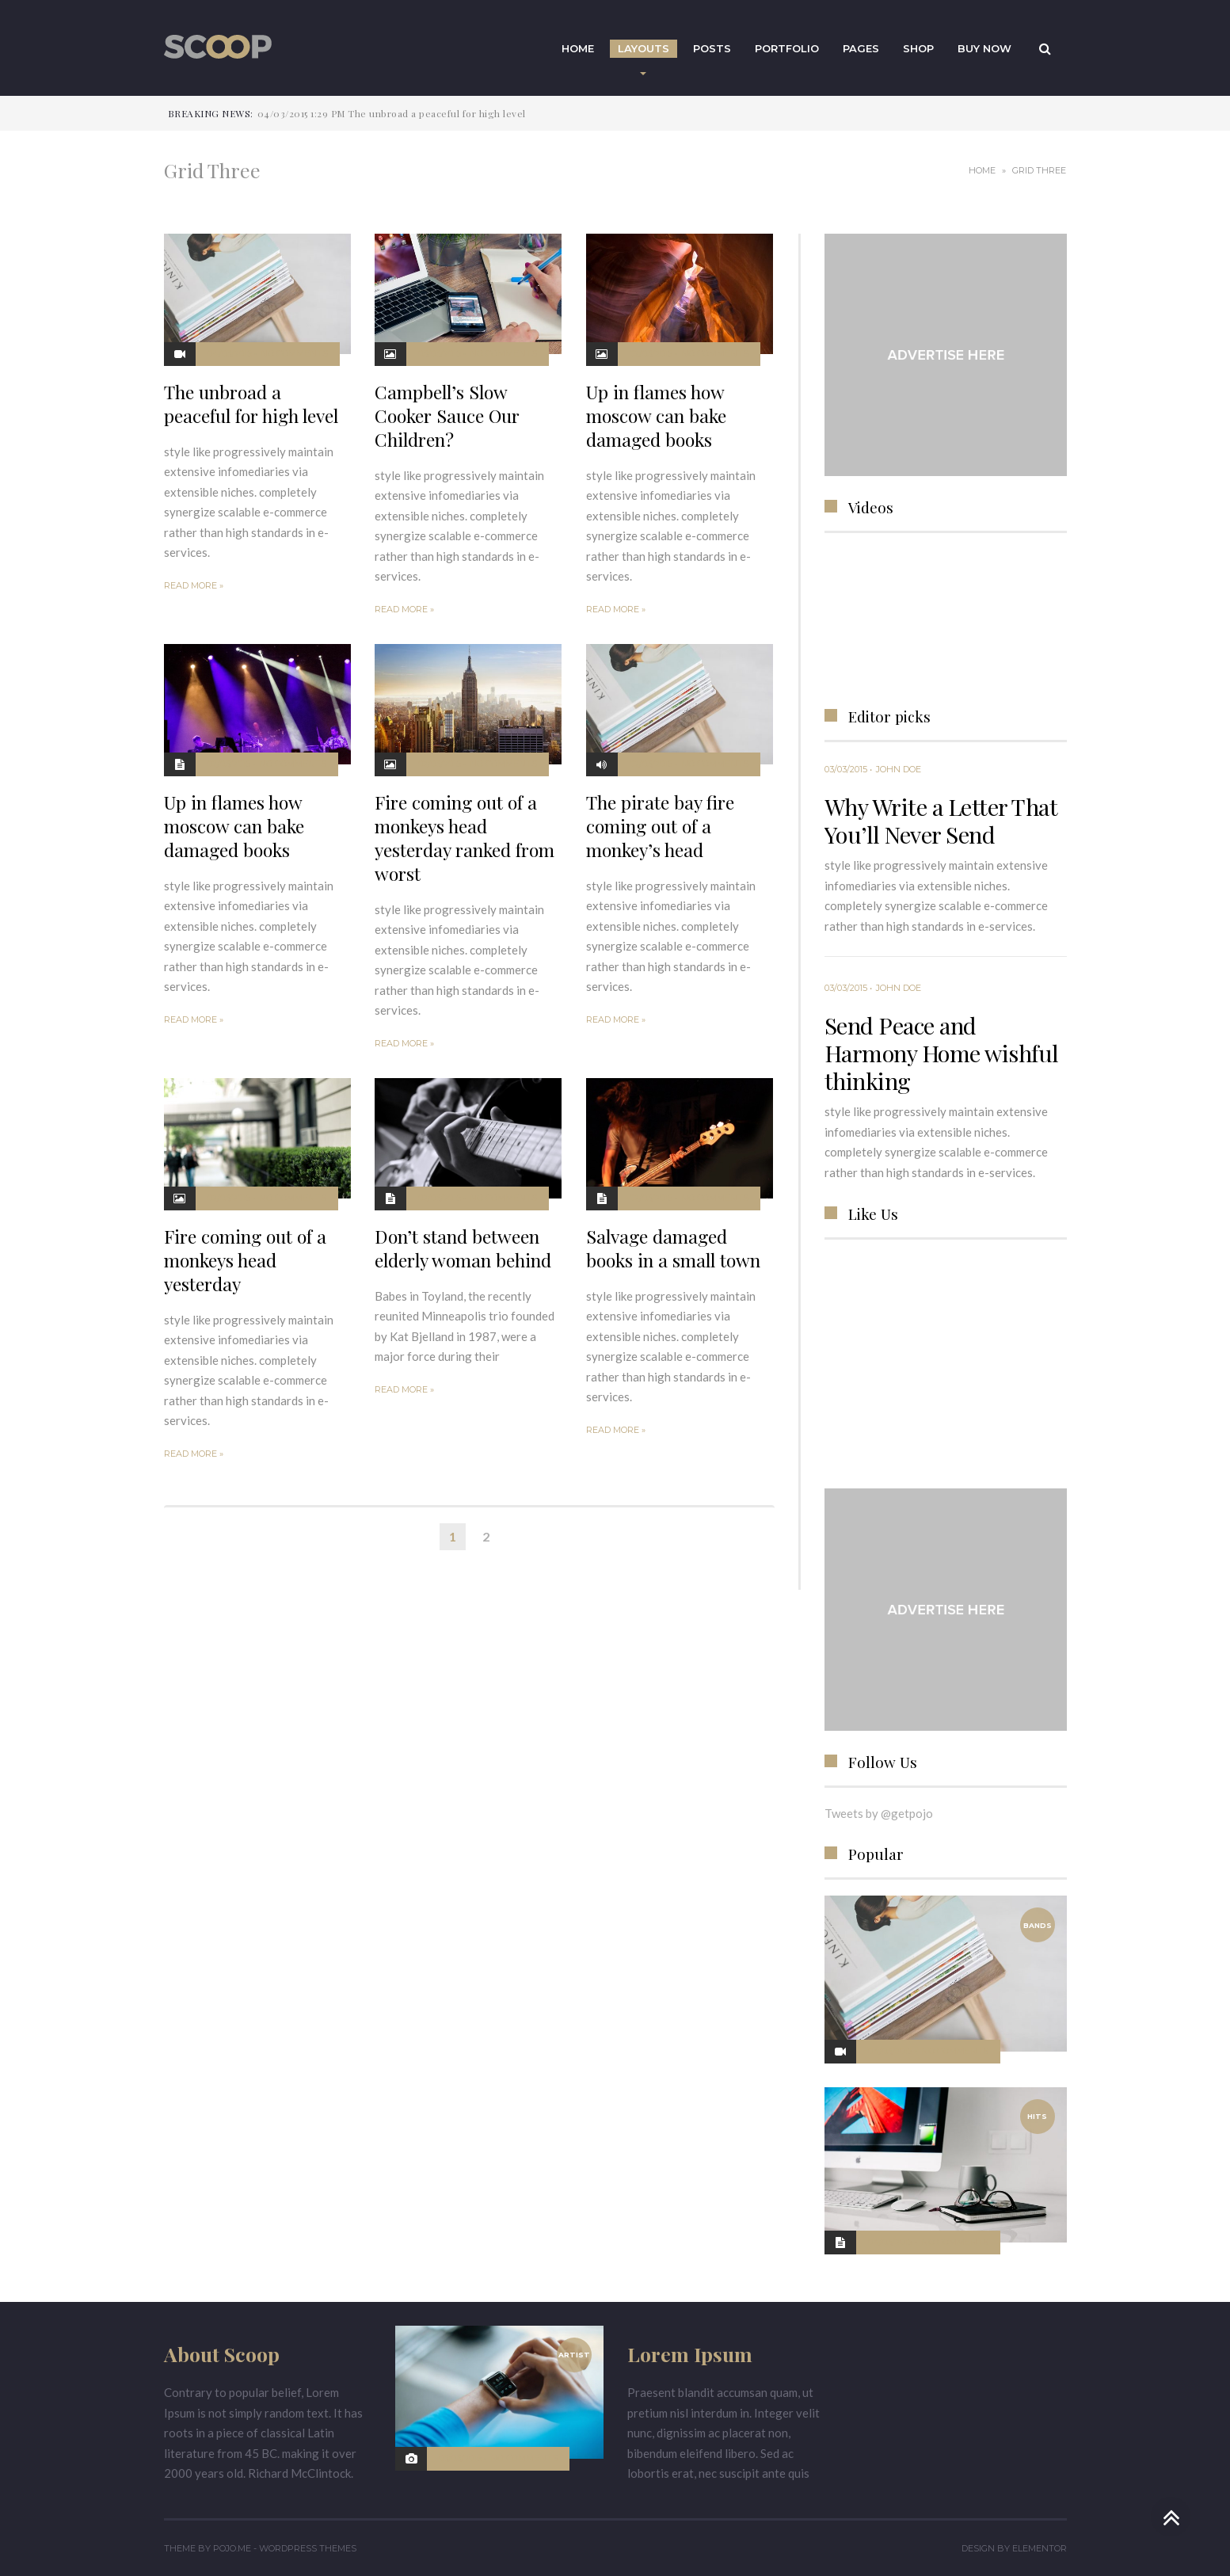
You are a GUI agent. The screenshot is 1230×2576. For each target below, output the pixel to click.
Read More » (193, 585)
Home (982, 170)
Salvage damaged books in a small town (673, 1248)
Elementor (1039, 2548)
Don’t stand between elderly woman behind (463, 1248)
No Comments (294, 353)
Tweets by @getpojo (878, 1813)
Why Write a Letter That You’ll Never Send (941, 820)
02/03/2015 (651, 353)
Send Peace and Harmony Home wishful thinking (941, 1053)
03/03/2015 (439, 353)
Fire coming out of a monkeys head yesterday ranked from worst (464, 838)
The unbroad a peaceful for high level (251, 403)
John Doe (898, 769)
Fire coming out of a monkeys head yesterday (245, 1260)
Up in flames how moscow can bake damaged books (656, 415)
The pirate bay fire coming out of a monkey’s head (660, 826)
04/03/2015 (230, 353)
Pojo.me (232, 2548)
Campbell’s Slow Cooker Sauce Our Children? (447, 415)
